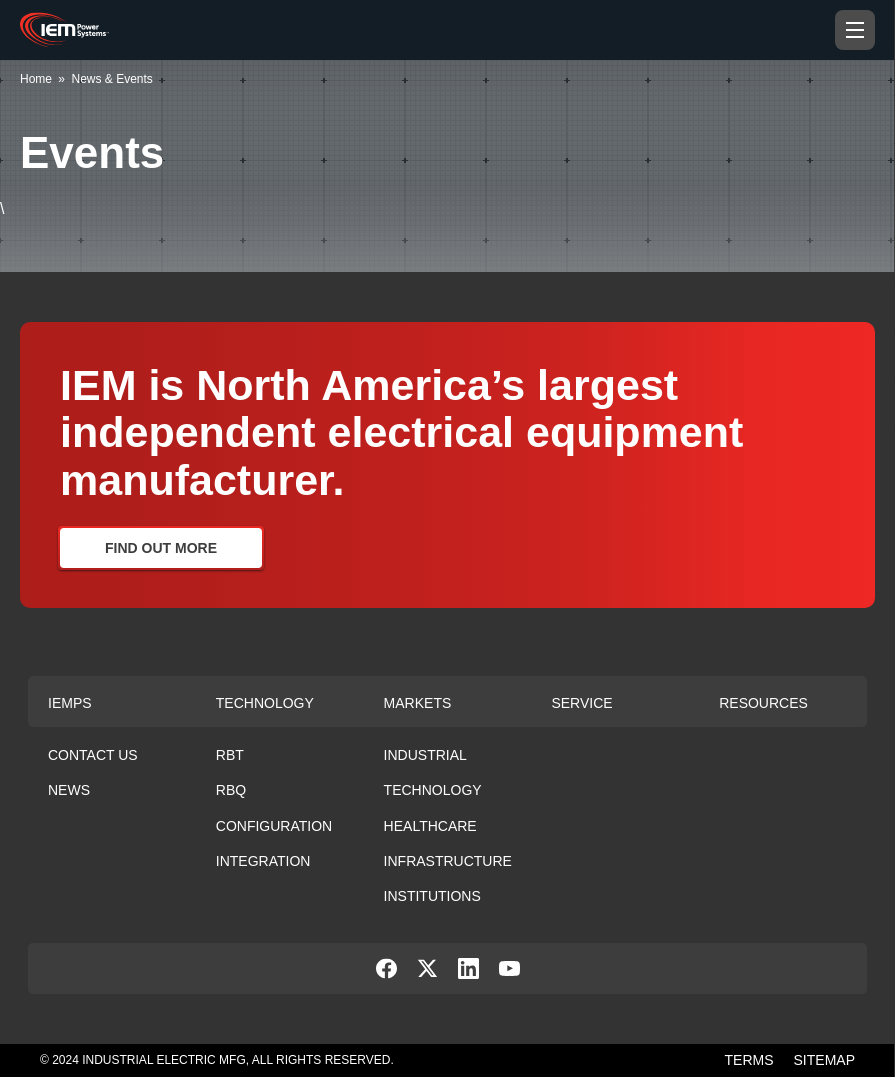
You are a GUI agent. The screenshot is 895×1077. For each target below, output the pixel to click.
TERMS (749, 1060)
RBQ (231, 790)
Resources (763, 703)
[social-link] (386, 973)
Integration (263, 861)
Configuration (274, 826)
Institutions (432, 896)
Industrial (425, 755)
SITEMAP (824, 1060)
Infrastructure (448, 861)
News (69, 790)
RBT (230, 755)
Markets (418, 703)
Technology (265, 703)
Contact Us (93, 755)
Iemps (70, 703)
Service (581, 703)
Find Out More (161, 548)
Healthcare (430, 826)
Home (36, 79)
